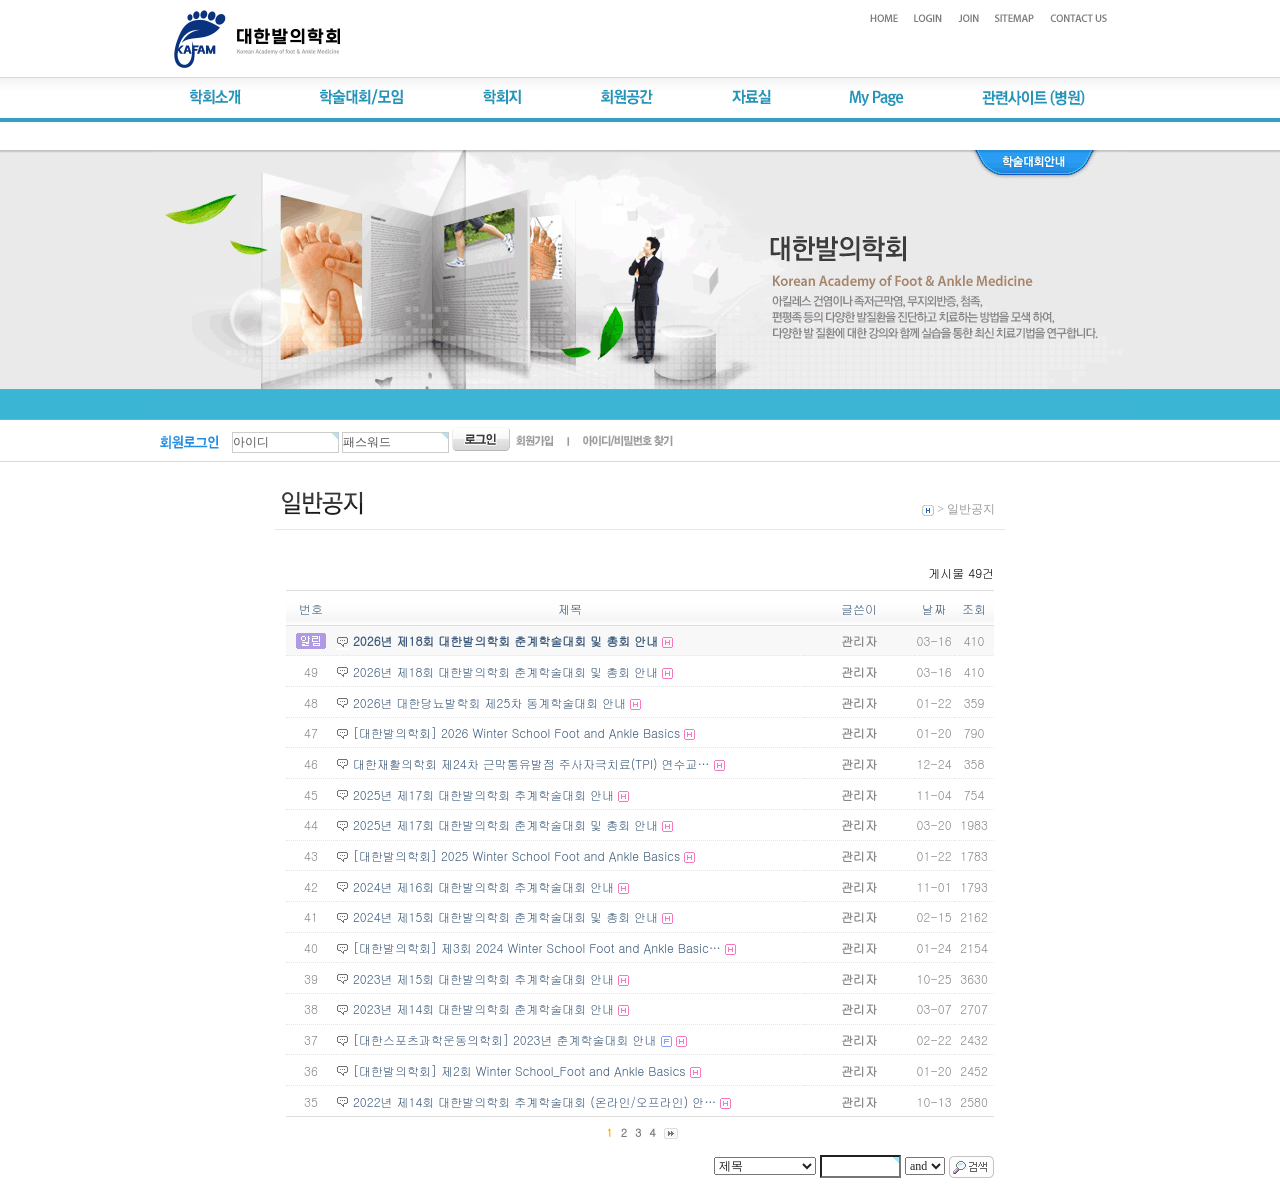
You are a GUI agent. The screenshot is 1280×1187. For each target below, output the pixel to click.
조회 (974, 608)
